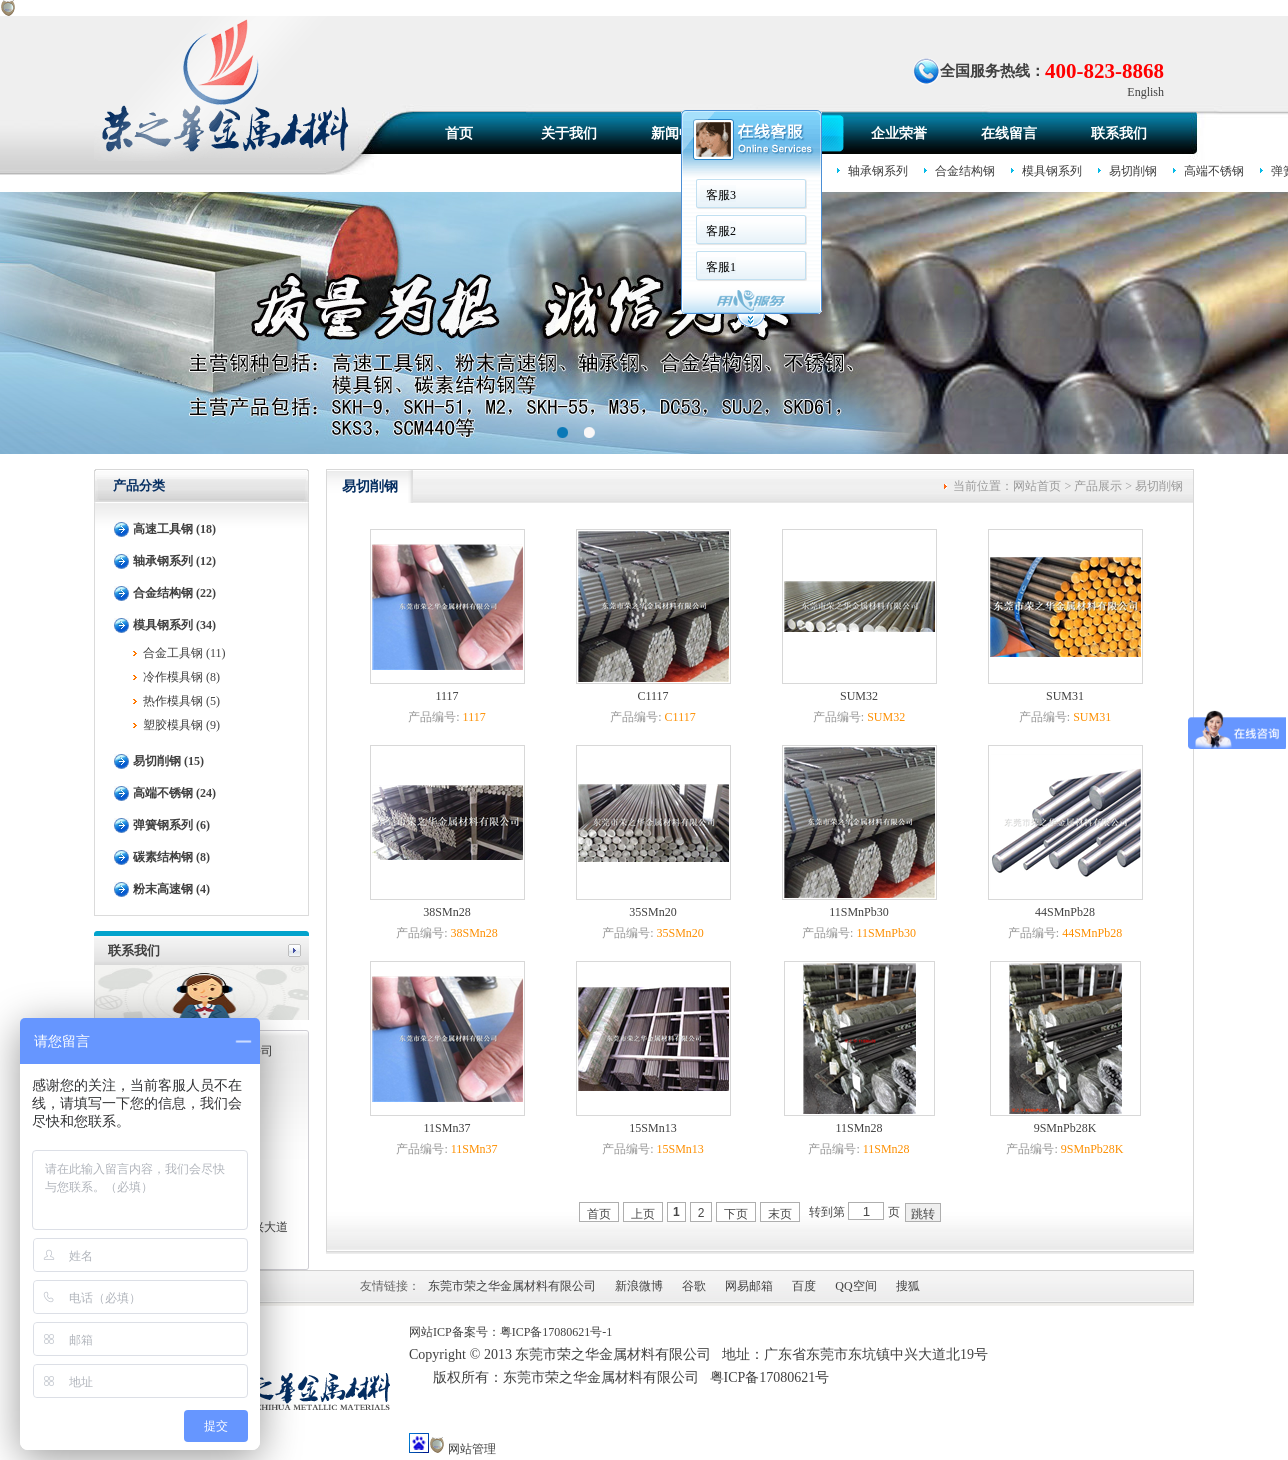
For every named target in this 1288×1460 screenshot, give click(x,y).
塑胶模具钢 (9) (181, 725)
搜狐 (908, 1286)
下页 (736, 1214)
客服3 (721, 195)
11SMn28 (859, 1128)
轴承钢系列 (878, 171)
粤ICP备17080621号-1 (556, 1332)
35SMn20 (652, 912)
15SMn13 (652, 1128)
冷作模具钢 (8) (181, 677)
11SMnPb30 (859, 912)
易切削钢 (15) (168, 761)
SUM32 (859, 696)
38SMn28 (446, 912)
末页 (780, 1214)
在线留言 (1009, 133)
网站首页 (1037, 486)
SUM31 (1065, 696)
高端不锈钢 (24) (174, 793)
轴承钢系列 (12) (174, 561)
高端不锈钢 (1214, 171)
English (1145, 92)
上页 (643, 1214)
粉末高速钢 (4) (171, 889)
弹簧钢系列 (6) (171, 825)
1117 (446, 696)
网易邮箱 (749, 1286)
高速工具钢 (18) (174, 529)
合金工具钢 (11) (184, 653)
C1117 (652, 696)
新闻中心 (679, 133)
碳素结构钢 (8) (171, 857)
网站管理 (472, 1449)
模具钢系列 (1052, 171)
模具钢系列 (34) (174, 625)
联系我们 (1119, 133)
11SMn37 (447, 1128)
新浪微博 (639, 1286)
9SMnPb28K (1065, 1128)
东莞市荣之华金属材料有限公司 (512, 1286)
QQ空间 (855, 1286)
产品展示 (1098, 486)
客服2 (721, 231)
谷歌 (694, 1286)
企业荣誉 (899, 133)
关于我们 (569, 133)
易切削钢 (1133, 171)
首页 (459, 133)
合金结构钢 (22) (174, 593)
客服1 (721, 267)
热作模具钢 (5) (181, 701)
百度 (804, 1286)
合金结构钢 (965, 171)
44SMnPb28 (1065, 912)
